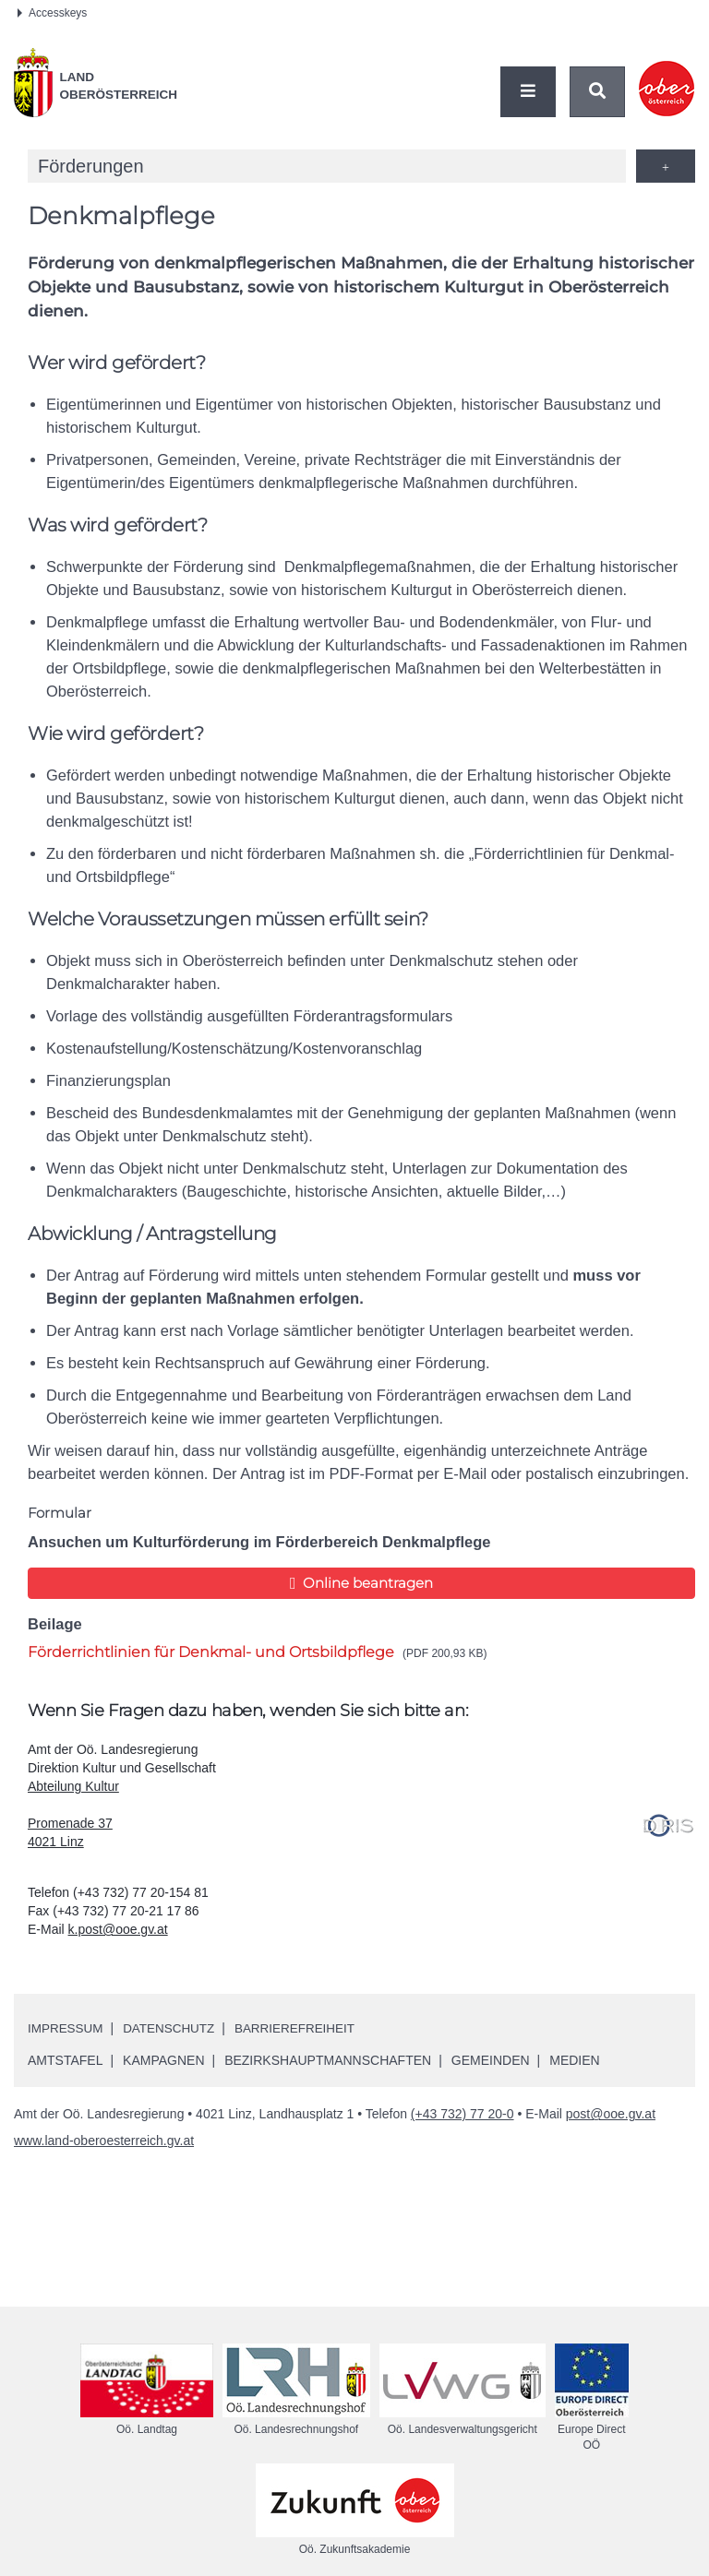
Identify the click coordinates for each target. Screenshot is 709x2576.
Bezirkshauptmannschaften (327, 2060)
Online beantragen (361, 1583)
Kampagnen (163, 2060)
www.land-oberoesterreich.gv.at (104, 2140)
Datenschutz (173, 2028)
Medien (574, 2060)
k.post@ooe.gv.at (118, 1929)
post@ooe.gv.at (610, 2113)
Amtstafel (65, 2060)
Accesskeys (52, 12)
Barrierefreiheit (303, 2028)
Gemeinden (490, 2060)
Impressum (67, 2028)
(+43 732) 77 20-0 (462, 2113)
